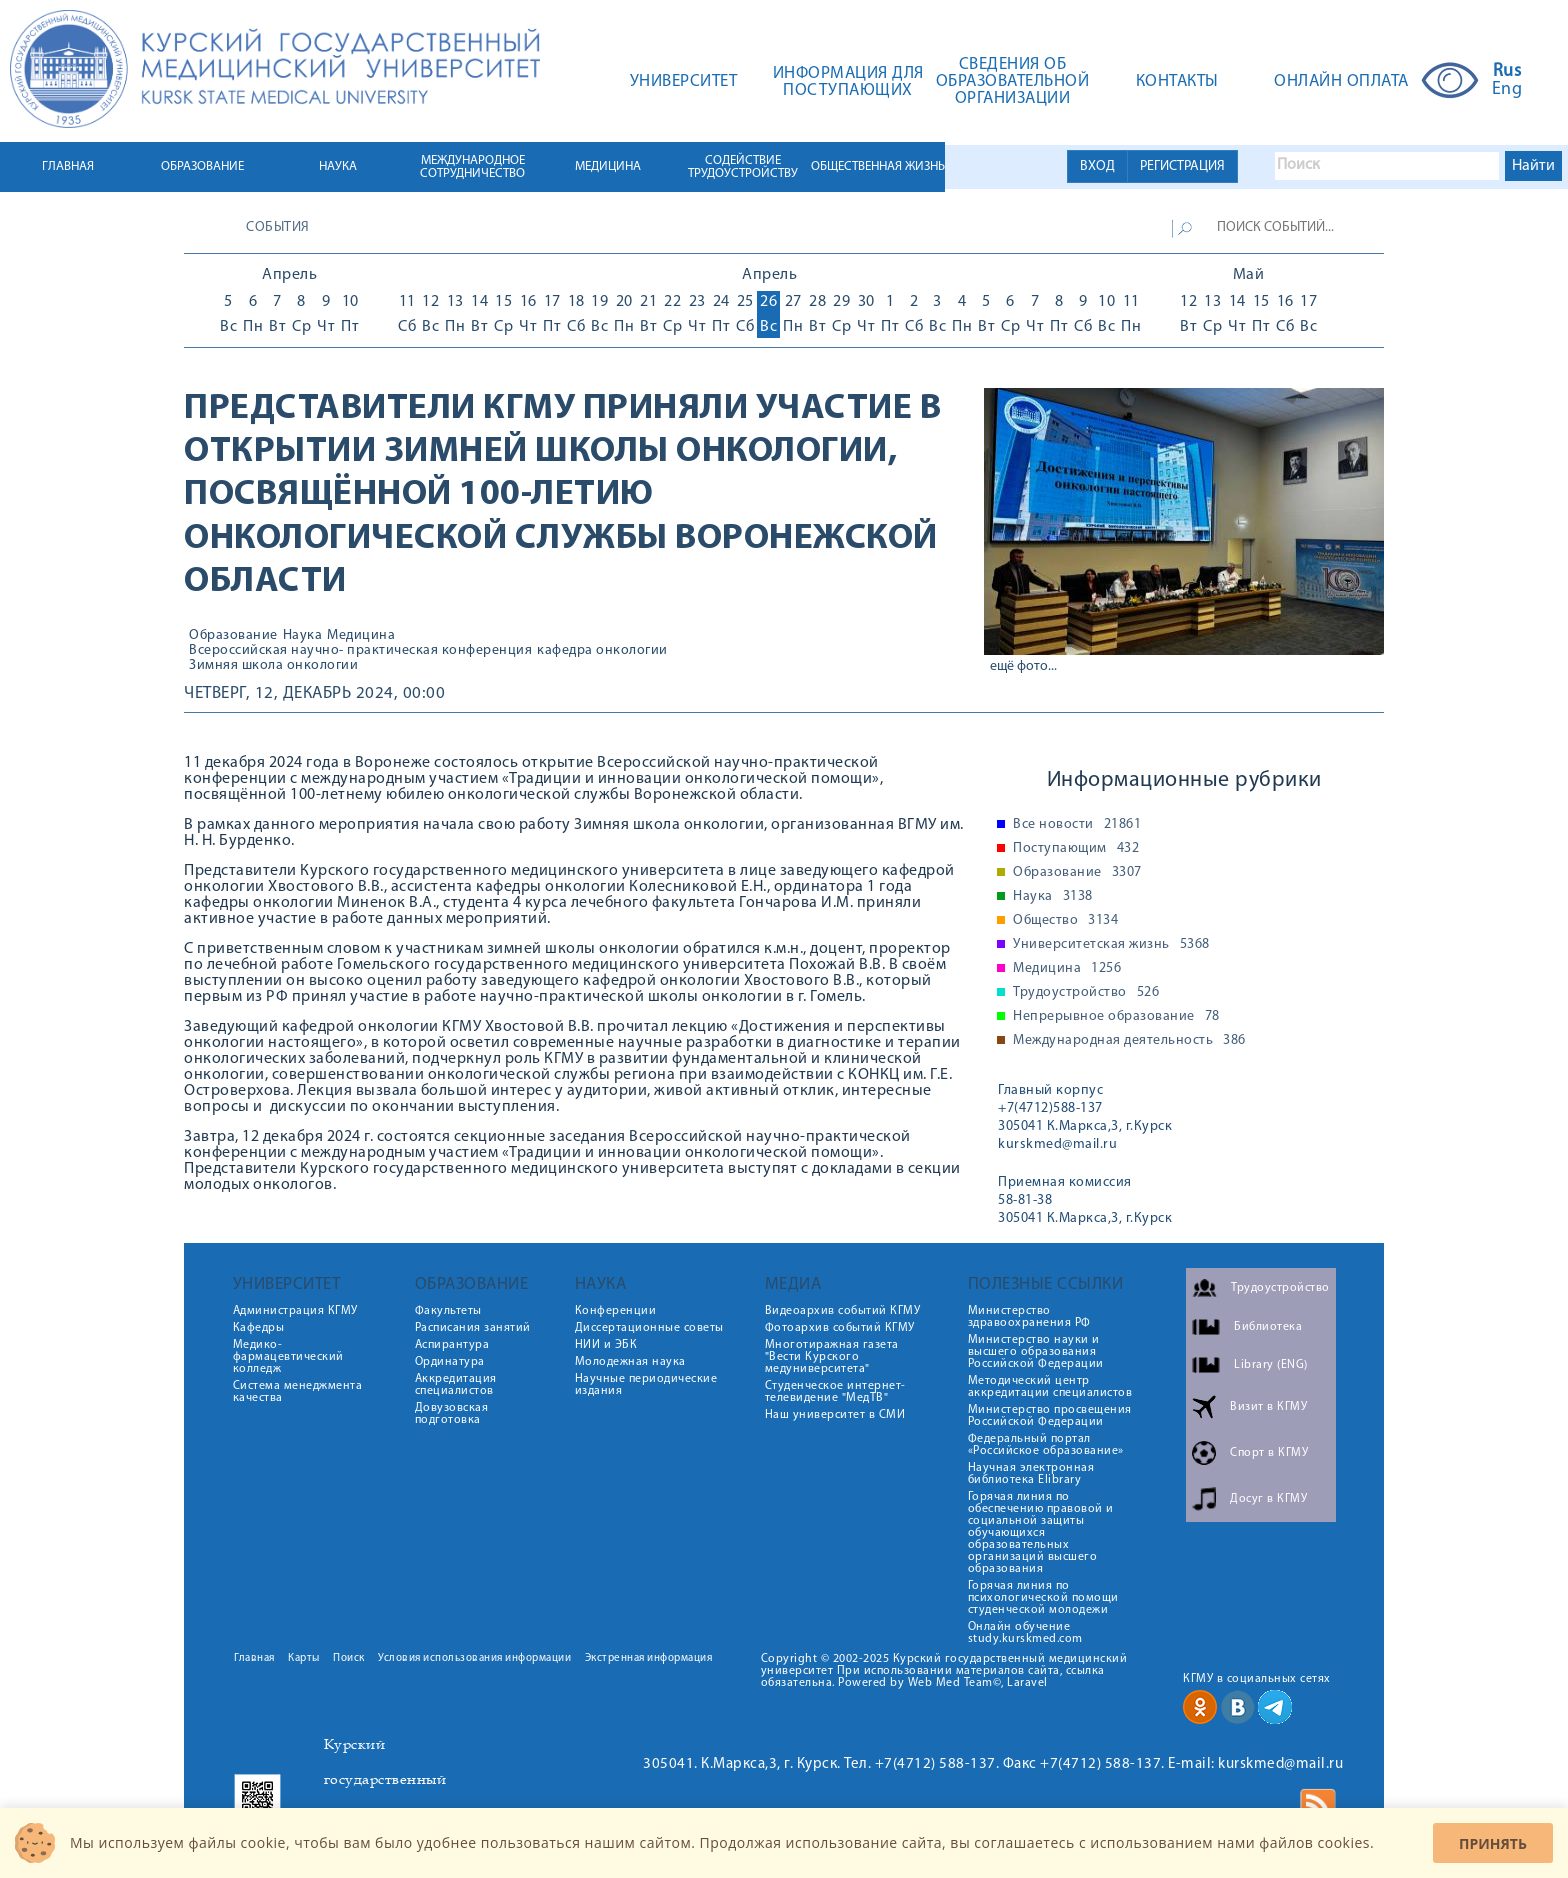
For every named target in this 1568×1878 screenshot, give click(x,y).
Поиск (349, 1658)
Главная (254, 1658)
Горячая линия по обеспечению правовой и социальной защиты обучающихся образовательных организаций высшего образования (1041, 1533)
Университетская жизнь (1111, 945)
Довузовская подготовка (452, 1414)
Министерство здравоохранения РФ (1029, 1317)
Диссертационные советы (649, 1328)
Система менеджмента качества (298, 1392)
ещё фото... (1023, 666)
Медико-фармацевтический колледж (288, 1357)
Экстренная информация (649, 1658)
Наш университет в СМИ (835, 1415)
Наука (303, 636)
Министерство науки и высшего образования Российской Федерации (1036, 1352)
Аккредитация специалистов (456, 1385)
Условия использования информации (474, 1658)
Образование (233, 636)
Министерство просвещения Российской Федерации (1050, 1416)
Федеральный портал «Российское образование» (1046, 1445)
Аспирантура (452, 1345)
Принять (1493, 1843)
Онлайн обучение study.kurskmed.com (1025, 1633)
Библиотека (1268, 1327)
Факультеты (448, 1311)
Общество (1065, 921)
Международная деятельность (1129, 1041)
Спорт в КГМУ (1269, 1453)
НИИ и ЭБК (606, 1345)
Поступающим (1076, 849)
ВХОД (1097, 166)
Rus (1507, 72)
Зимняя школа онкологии (273, 666)
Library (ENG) (1271, 1365)
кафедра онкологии (602, 651)
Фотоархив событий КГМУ (840, 1328)
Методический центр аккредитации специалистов (1050, 1387)
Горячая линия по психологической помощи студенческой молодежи (1043, 1598)
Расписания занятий (473, 1328)
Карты (304, 1658)
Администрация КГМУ (295, 1311)
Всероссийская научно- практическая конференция (360, 651)
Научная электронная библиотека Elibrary (1031, 1474)
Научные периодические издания (646, 1385)
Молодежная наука (630, 1362)
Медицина (361, 636)
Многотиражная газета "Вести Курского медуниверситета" (832, 1357)
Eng (1507, 90)
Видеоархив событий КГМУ (843, 1311)
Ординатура (450, 1362)
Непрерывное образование (1116, 1017)
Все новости (1077, 825)
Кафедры (259, 1328)
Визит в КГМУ (1268, 1407)
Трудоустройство (1086, 993)
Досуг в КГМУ (1268, 1499)
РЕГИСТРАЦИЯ (1182, 166)
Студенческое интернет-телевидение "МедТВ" (835, 1392)
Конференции (616, 1311)
